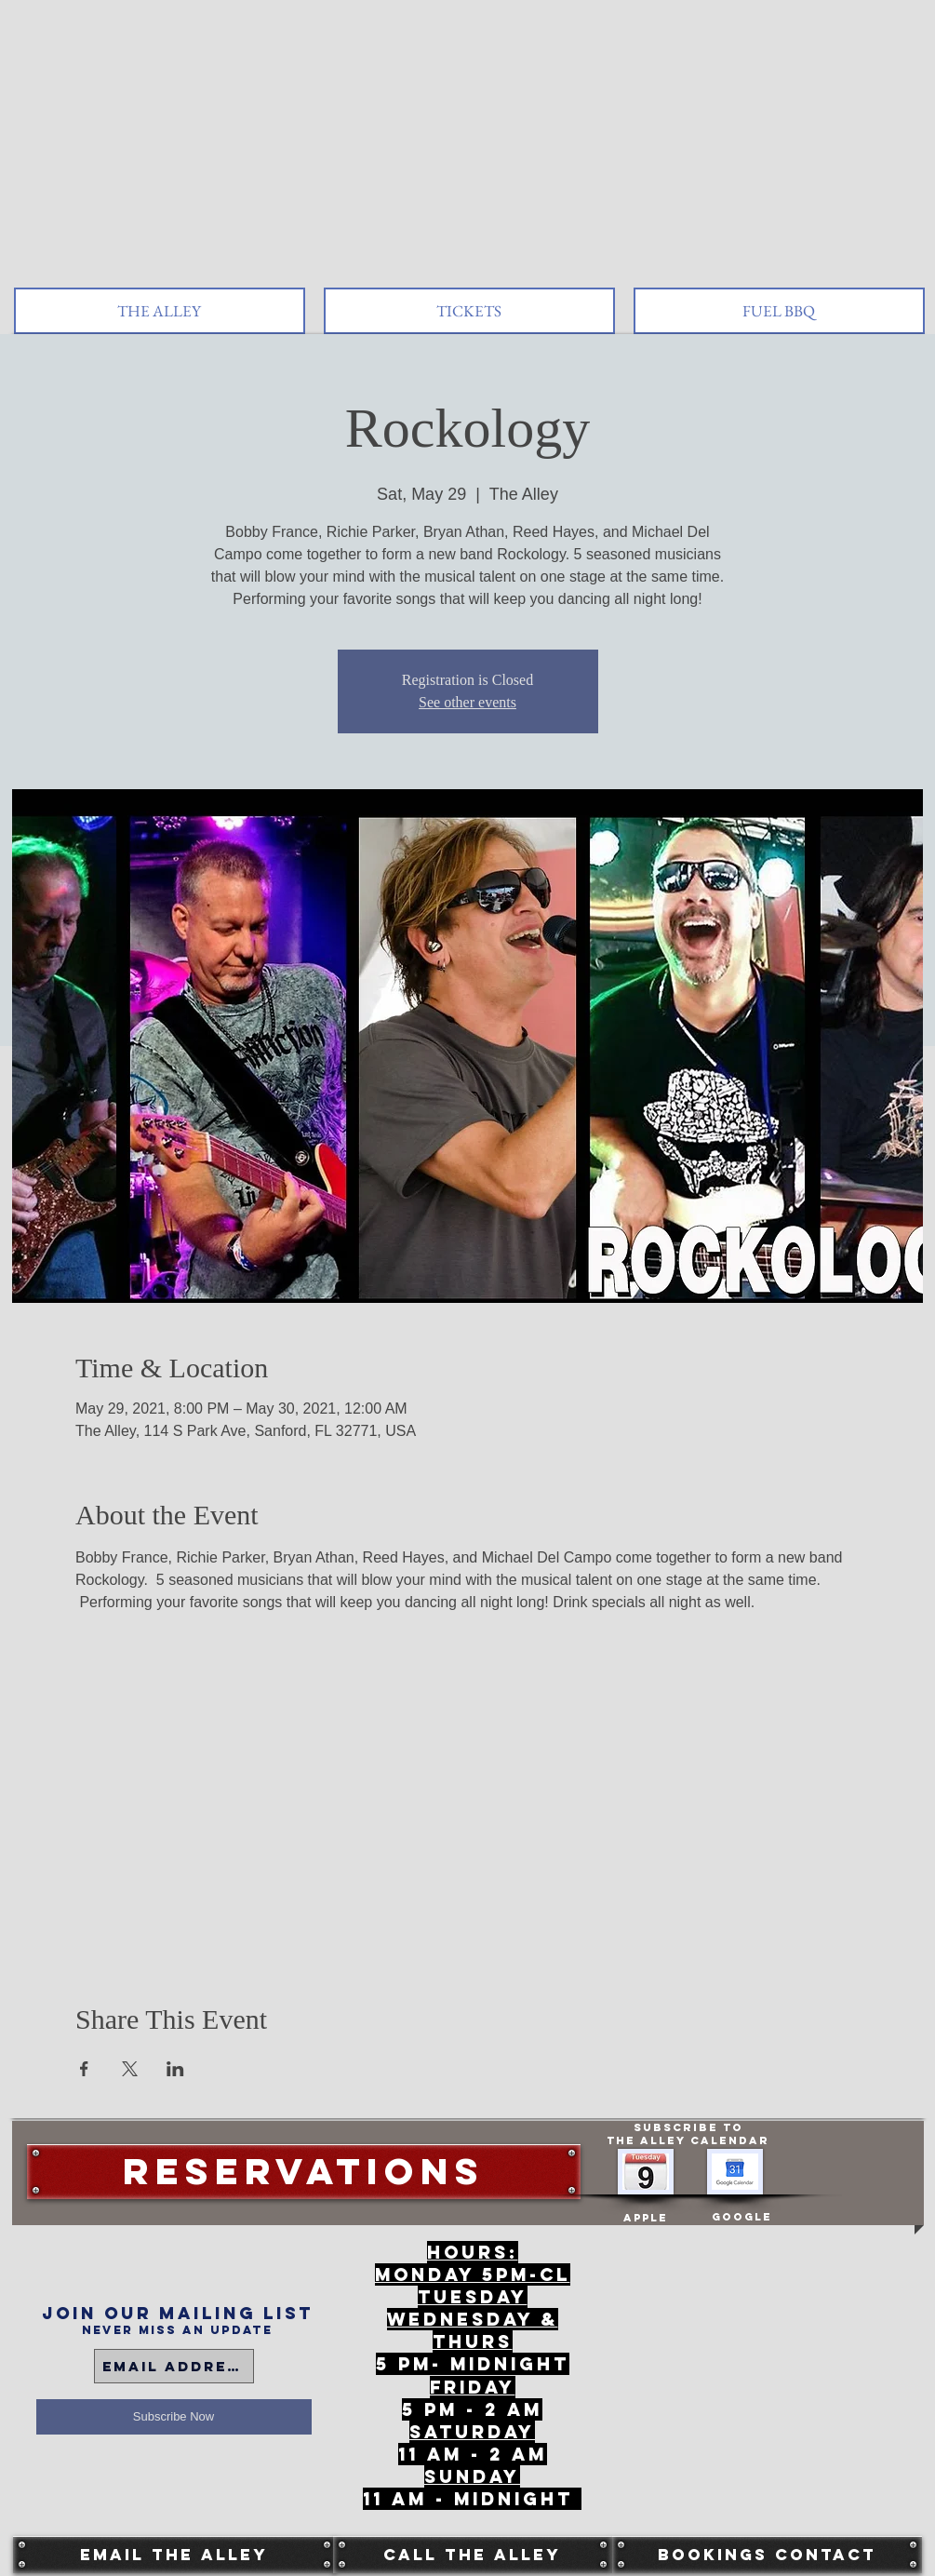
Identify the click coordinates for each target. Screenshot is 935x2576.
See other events (467, 702)
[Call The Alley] (472, 2554)
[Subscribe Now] (174, 2417)
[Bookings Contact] (767, 2554)
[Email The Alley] (174, 2554)
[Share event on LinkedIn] (175, 2068)
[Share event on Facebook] (84, 2068)
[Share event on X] (130, 2068)
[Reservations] (304, 2171)
